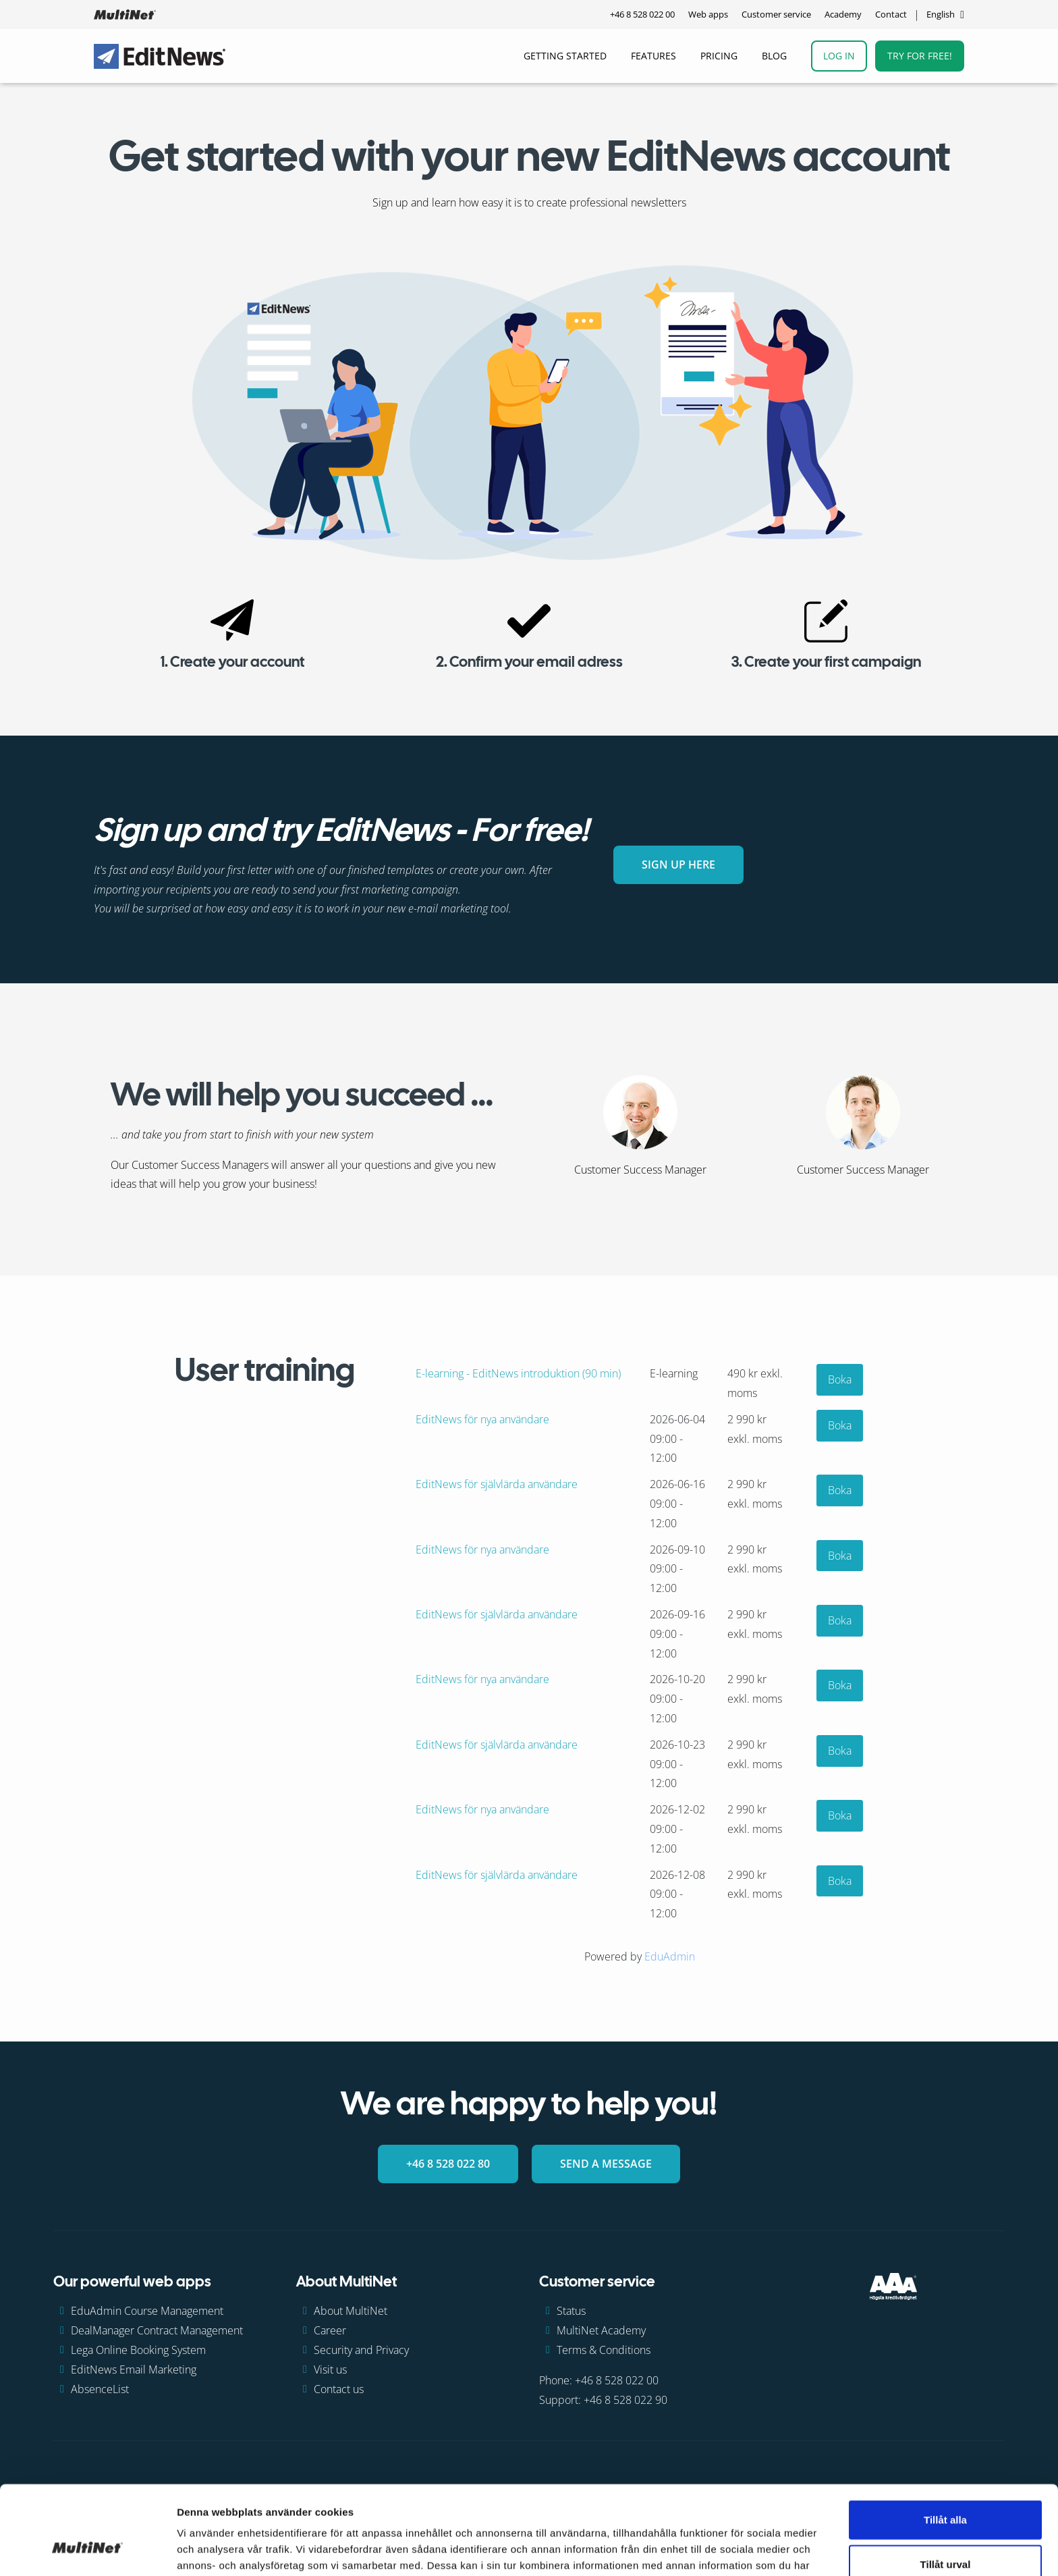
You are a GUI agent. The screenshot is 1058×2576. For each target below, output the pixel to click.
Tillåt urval (945, 2488)
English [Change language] (940, 14)
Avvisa (945, 2532)
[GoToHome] (125, 14)
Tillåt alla (945, 2443)
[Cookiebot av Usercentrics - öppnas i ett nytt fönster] (87, 2550)
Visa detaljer (733, 2549)
